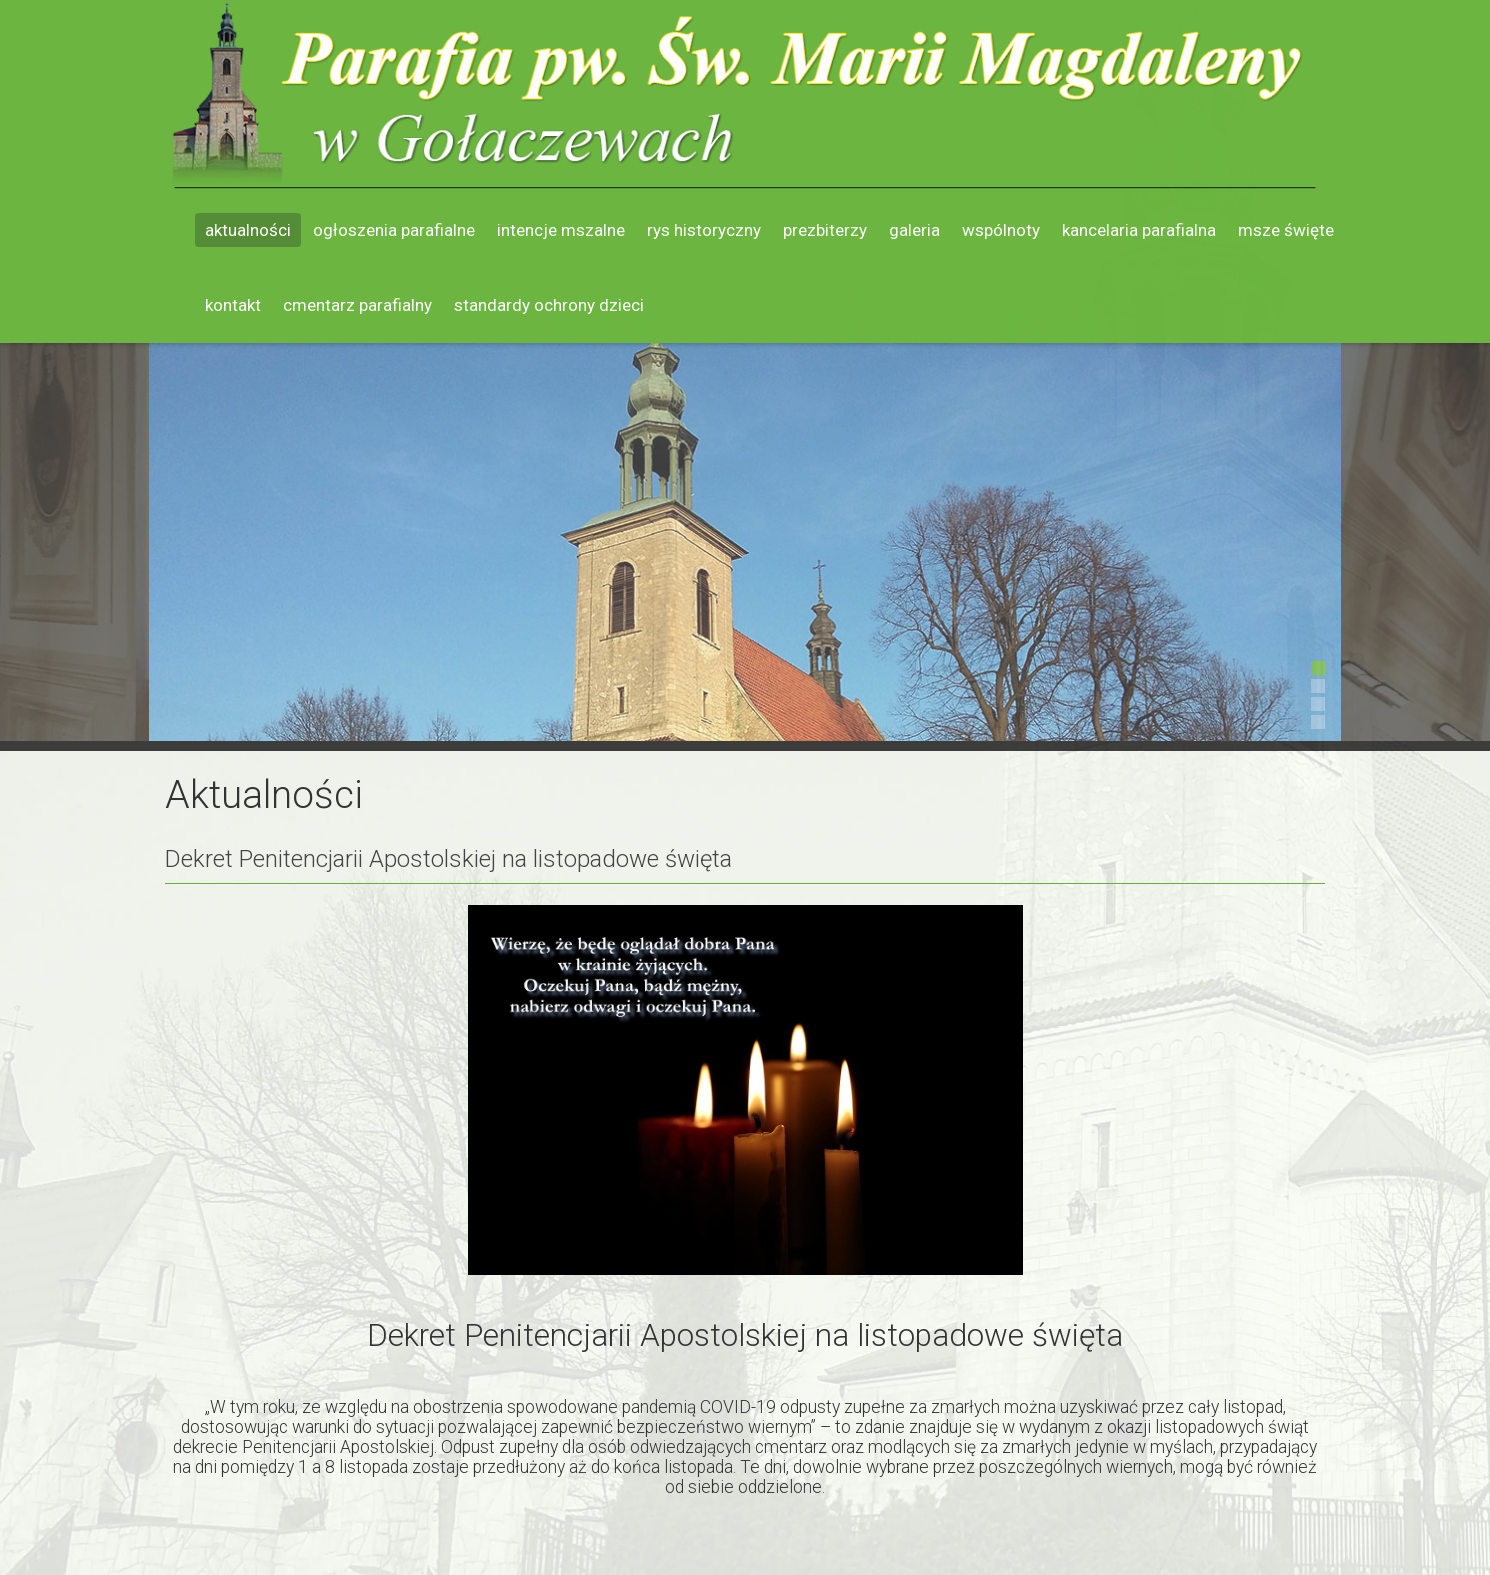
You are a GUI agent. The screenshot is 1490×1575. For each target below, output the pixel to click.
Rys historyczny (704, 230)
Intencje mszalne (561, 230)
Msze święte (1286, 230)
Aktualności (248, 230)
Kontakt (233, 305)
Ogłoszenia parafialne (394, 230)
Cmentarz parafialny (357, 305)
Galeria (914, 230)
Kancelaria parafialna (1139, 230)
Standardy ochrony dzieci (549, 305)
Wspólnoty (1001, 230)
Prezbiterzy (825, 230)
